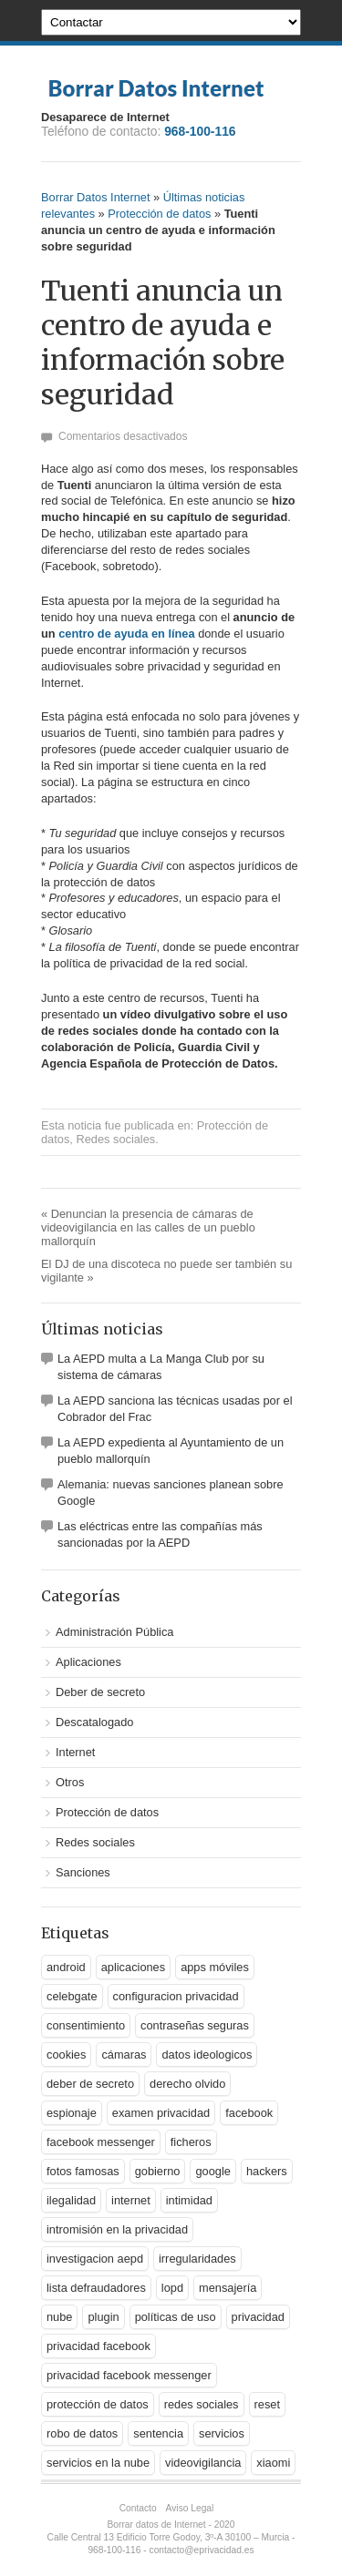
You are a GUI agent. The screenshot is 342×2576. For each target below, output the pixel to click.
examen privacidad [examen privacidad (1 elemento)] (161, 2113)
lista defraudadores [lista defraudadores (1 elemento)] (96, 2288)
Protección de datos (159, 213)
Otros (70, 1782)
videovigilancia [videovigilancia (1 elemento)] (203, 2462)
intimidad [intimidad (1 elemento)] (189, 2200)
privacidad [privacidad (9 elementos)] (258, 2317)
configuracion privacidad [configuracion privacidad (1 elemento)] (176, 1996)
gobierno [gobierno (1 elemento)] (158, 2171)
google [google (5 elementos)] (212, 2171)
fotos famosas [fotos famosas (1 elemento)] (83, 2171)
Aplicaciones (88, 1662)
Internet (75, 1752)
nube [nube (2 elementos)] (59, 2317)
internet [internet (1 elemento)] (130, 2200)
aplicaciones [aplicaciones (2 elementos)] (133, 1967)
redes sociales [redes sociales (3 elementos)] (201, 2404)
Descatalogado (94, 1722)
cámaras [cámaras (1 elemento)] (123, 2054)
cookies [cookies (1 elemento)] (66, 2054)
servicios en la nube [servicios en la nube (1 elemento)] (98, 2462)
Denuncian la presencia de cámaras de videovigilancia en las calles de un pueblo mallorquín (148, 1227)
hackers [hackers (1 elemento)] (266, 2171)
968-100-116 (199, 131)
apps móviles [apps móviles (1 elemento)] (215, 1967)
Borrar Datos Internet (95, 197)
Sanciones (83, 1872)
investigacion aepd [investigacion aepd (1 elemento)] (95, 2258)
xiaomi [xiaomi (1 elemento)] (273, 2462)
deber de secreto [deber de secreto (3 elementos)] (90, 2083)
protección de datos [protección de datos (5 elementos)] (98, 2404)
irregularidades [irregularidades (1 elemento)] (197, 2258)
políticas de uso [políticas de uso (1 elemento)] (175, 2317)
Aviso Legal (190, 2508)
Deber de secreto (100, 1692)
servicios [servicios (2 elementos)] (221, 2433)
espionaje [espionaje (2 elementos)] (72, 2113)
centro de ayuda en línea (126, 633)
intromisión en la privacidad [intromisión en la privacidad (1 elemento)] (117, 2229)
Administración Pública (114, 1632)
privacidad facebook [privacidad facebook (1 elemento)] (98, 2346)
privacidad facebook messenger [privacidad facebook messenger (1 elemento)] (129, 2375)
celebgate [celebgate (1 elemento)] (72, 1996)
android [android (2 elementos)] (66, 1967)
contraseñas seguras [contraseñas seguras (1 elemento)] (194, 2025)
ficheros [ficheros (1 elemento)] (191, 2142)
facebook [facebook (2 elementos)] (249, 2113)
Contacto (138, 2508)
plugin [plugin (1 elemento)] (103, 2317)
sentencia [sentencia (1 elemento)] (158, 2433)
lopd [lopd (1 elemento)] (172, 2288)
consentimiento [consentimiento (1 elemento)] (86, 2025)
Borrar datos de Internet (157, 2525)
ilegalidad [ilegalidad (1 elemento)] (71, 2200)
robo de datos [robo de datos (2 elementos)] (82, 2433)
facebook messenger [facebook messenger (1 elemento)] (101, 2142)
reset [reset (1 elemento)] (267, 2404)
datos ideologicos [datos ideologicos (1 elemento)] (206, 2054)
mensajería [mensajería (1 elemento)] (227, 2288)
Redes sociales (115, 1139)
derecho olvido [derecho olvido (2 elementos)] (187, 2083)
